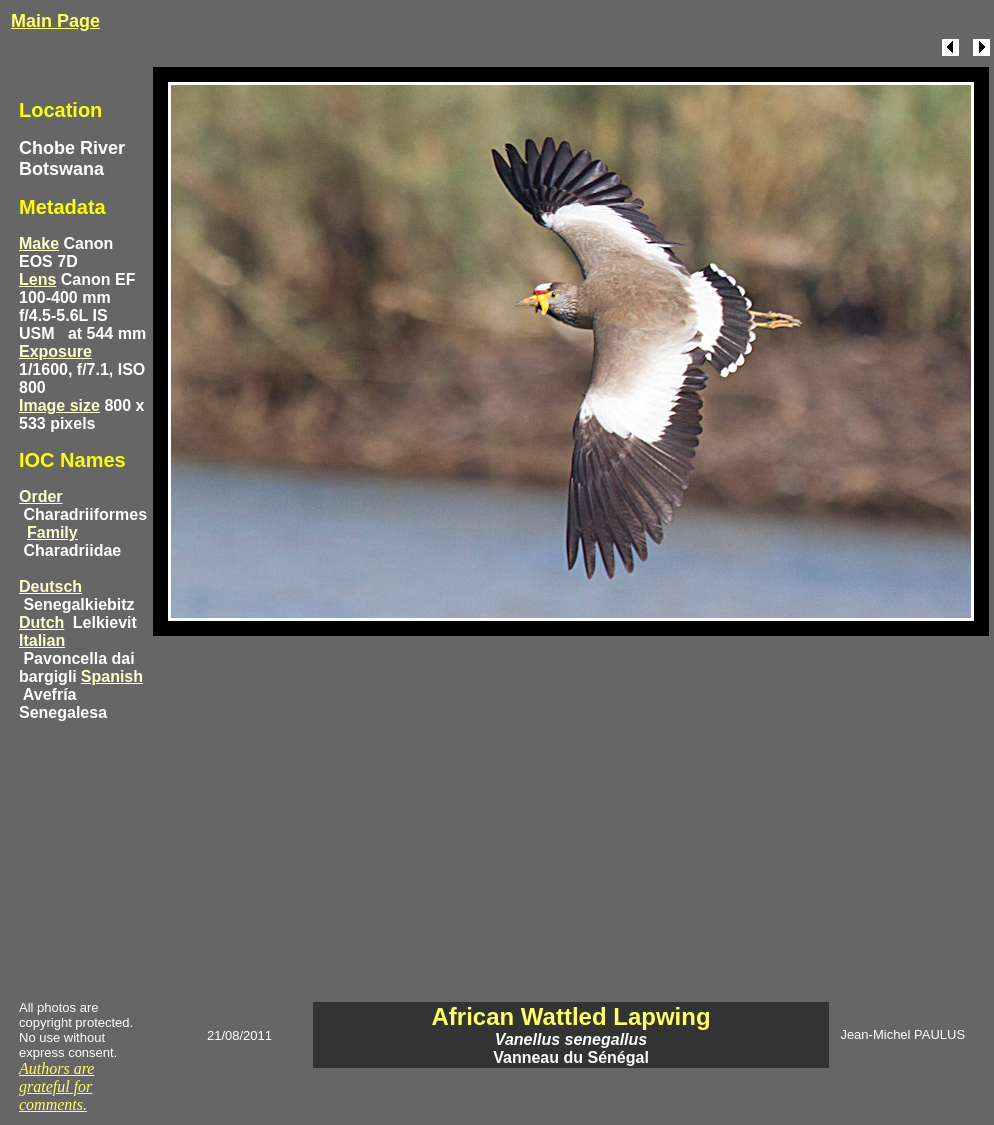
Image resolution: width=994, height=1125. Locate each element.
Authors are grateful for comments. (56, 1086)
